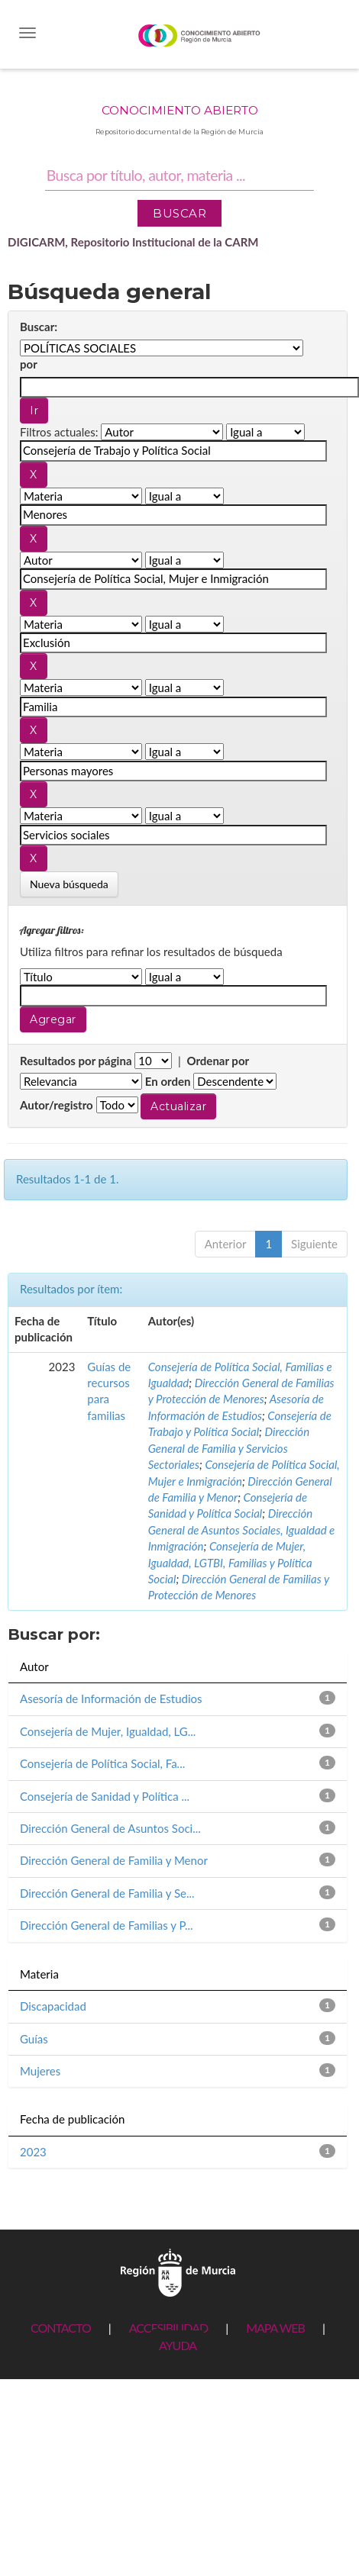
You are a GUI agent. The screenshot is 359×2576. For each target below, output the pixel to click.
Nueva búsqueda (69, 883)
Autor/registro (56, 1105)
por (28, 364)
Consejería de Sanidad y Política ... (104, 1796)
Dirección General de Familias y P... (106, 1925)
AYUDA (177, 2345)
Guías (34, 2039)
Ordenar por (217, 1060)
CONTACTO (61, 2327)
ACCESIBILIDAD (168, 2327)
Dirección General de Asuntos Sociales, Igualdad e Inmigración (241, 1529)
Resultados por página (76, 1060)
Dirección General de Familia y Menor (114, 1860)
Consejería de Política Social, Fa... (102, 1763)
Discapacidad (53, 2006)
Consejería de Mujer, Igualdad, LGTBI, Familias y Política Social (230, 1562)
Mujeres (40, 2071)
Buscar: (38, 326)
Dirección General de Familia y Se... (107, 1893)
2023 (33, 2152)
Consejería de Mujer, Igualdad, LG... (108, 1731)
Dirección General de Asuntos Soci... (110, 1828)
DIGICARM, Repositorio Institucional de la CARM (133, 242)
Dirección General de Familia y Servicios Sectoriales (228, 1448)
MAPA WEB (275, 2327)
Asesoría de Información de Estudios (111, 1698)
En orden (168, 1081)
